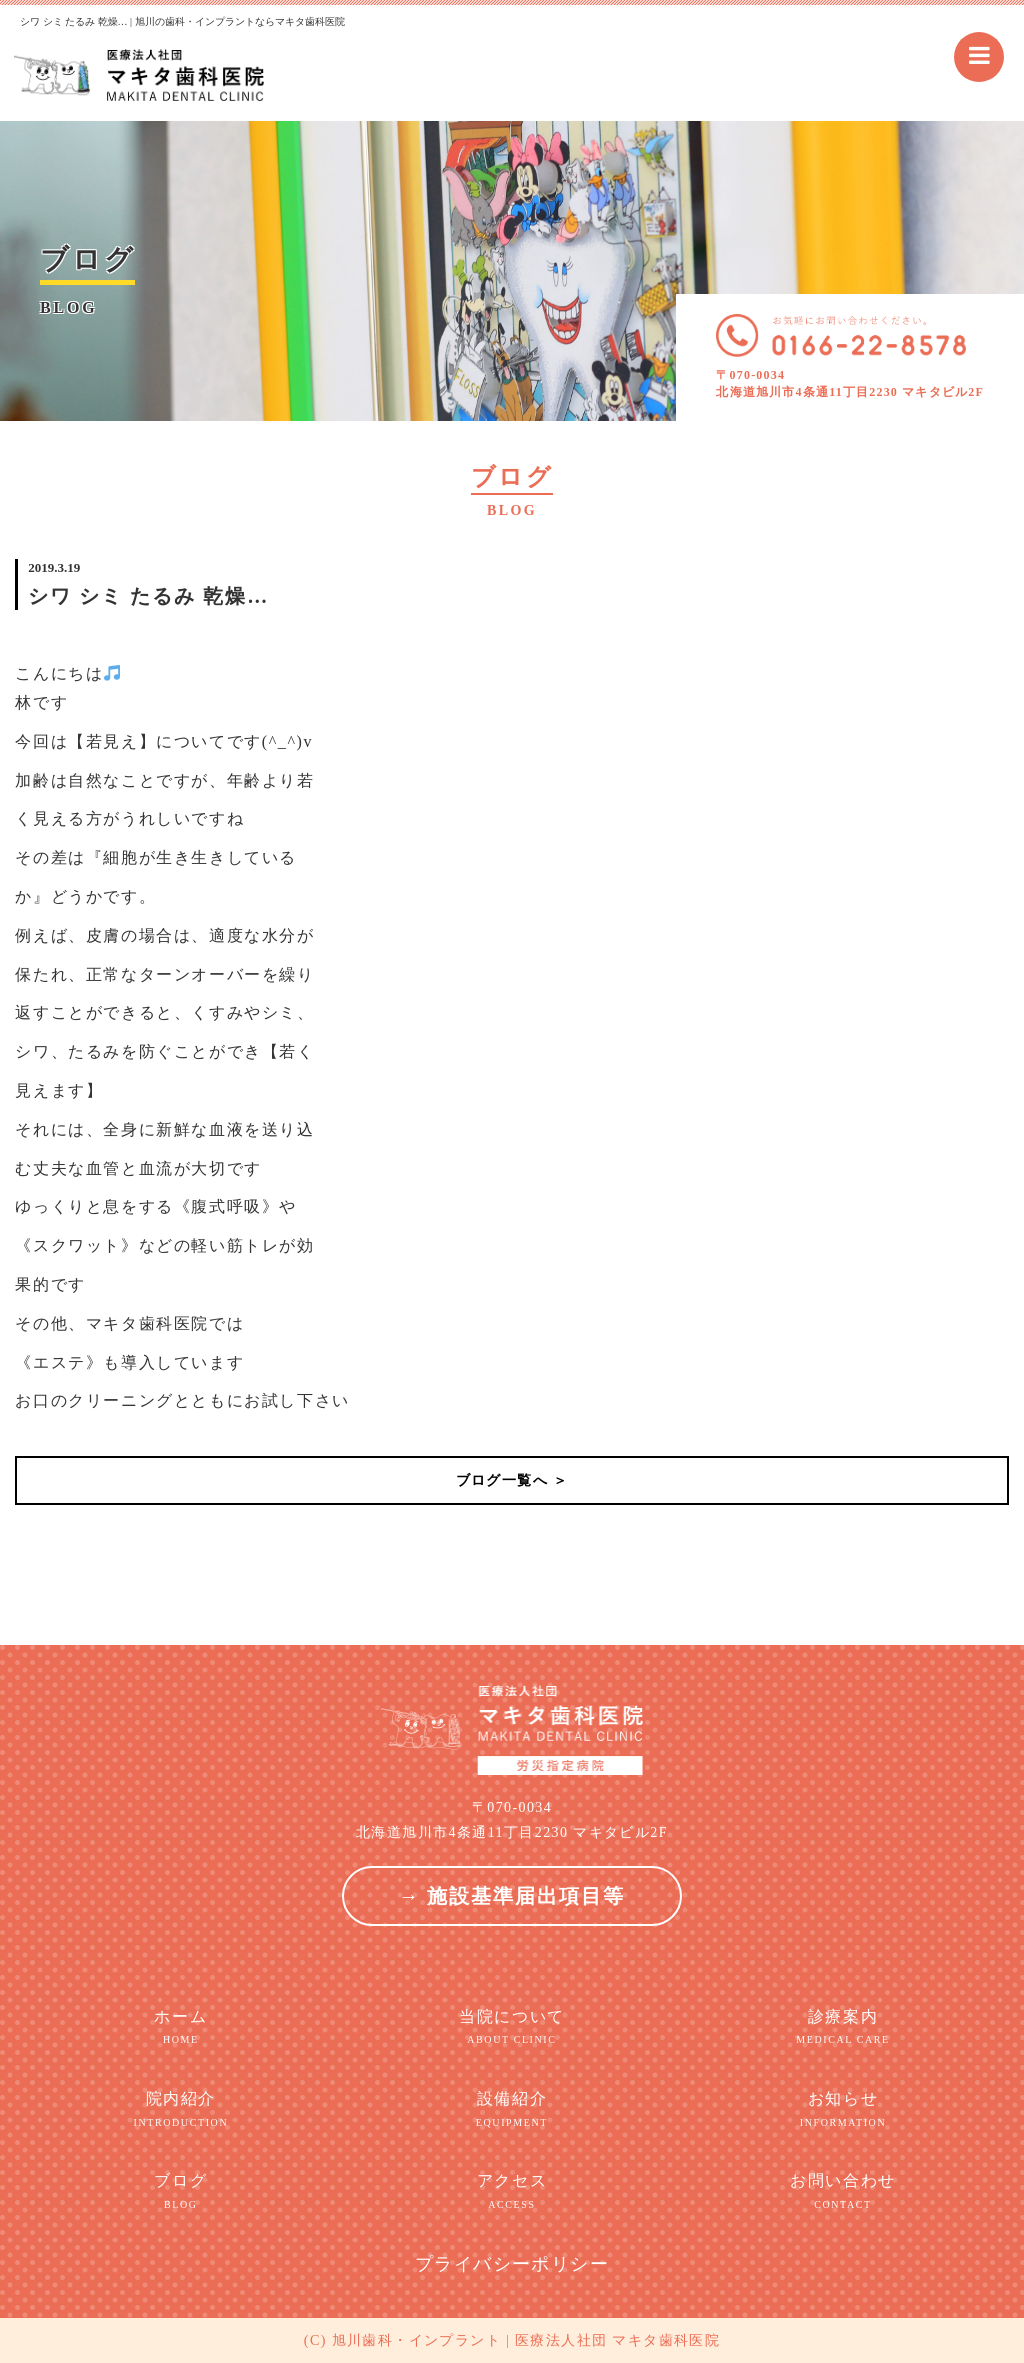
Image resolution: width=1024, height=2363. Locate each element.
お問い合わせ (842, 2192)
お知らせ (842, 2110)
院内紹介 (180, 2110)
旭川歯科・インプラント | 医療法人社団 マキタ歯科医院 (526, 2340)
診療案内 (842, 2028)
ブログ (180, 2192)
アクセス (511, 2192)
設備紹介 (511, 2110)
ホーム (180, 2028)
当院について (511, 2028)
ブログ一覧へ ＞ (512, 1480)
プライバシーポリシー (512, 2264)
